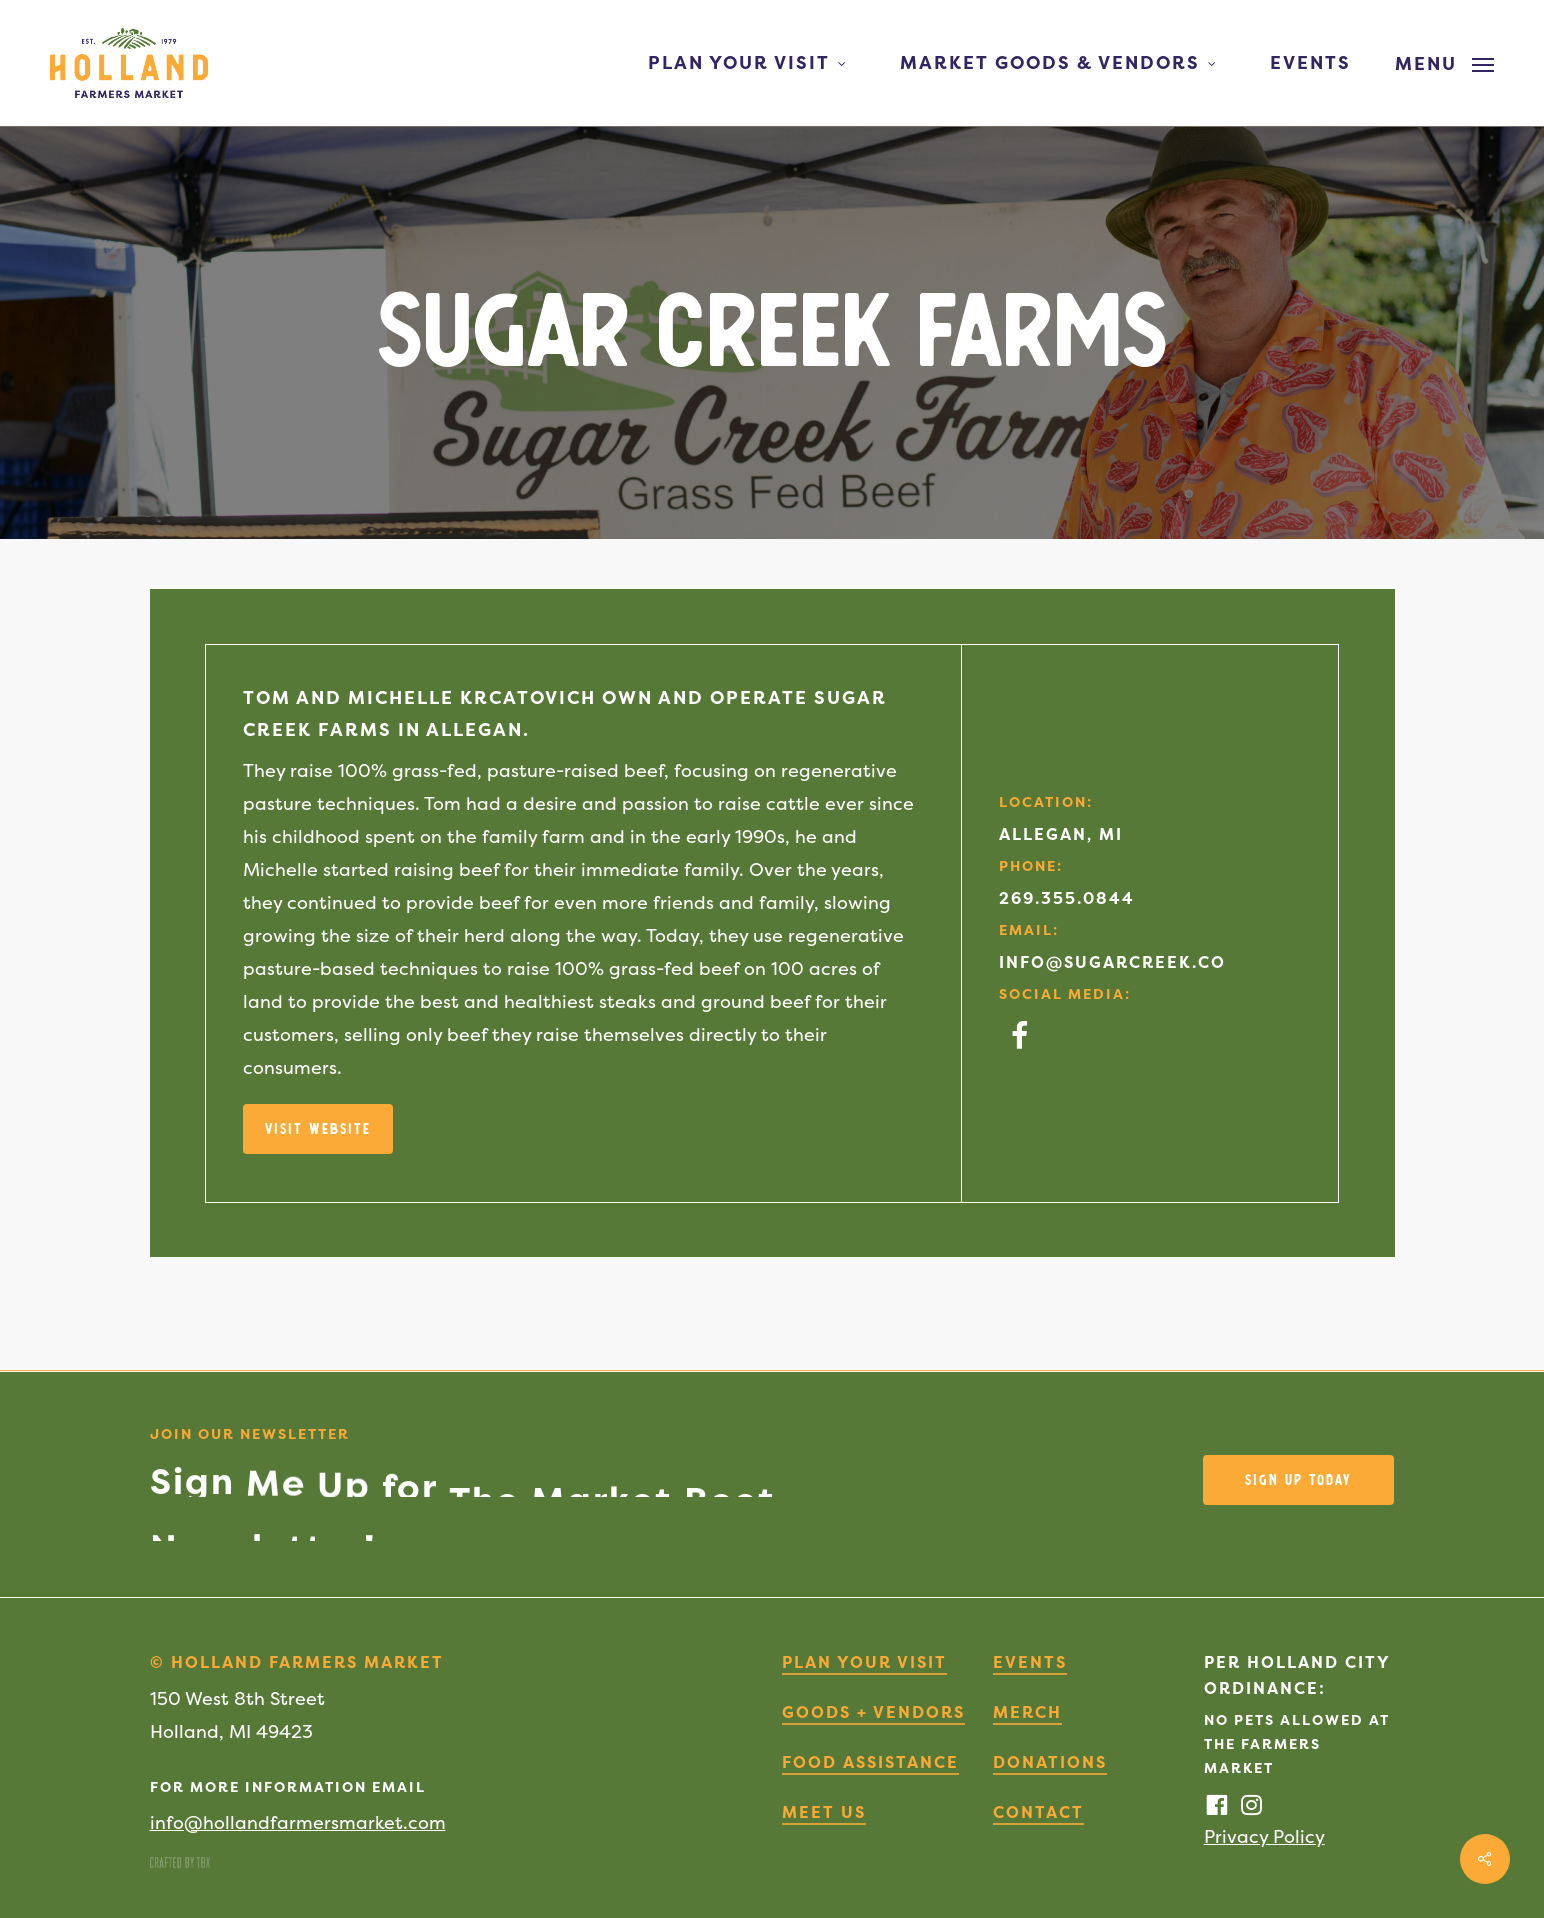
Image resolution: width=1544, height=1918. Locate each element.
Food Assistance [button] (870, 1762)
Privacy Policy (1264, 1836)
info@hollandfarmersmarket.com (298, 1822)
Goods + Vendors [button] (873, 1712)
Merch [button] (1027, 1712)
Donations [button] (1050, 1762)
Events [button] (1030, 1662)
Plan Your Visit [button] (864, 1662)
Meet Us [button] (824, 1812)
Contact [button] (1038, 1812)
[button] (1444, 63)
